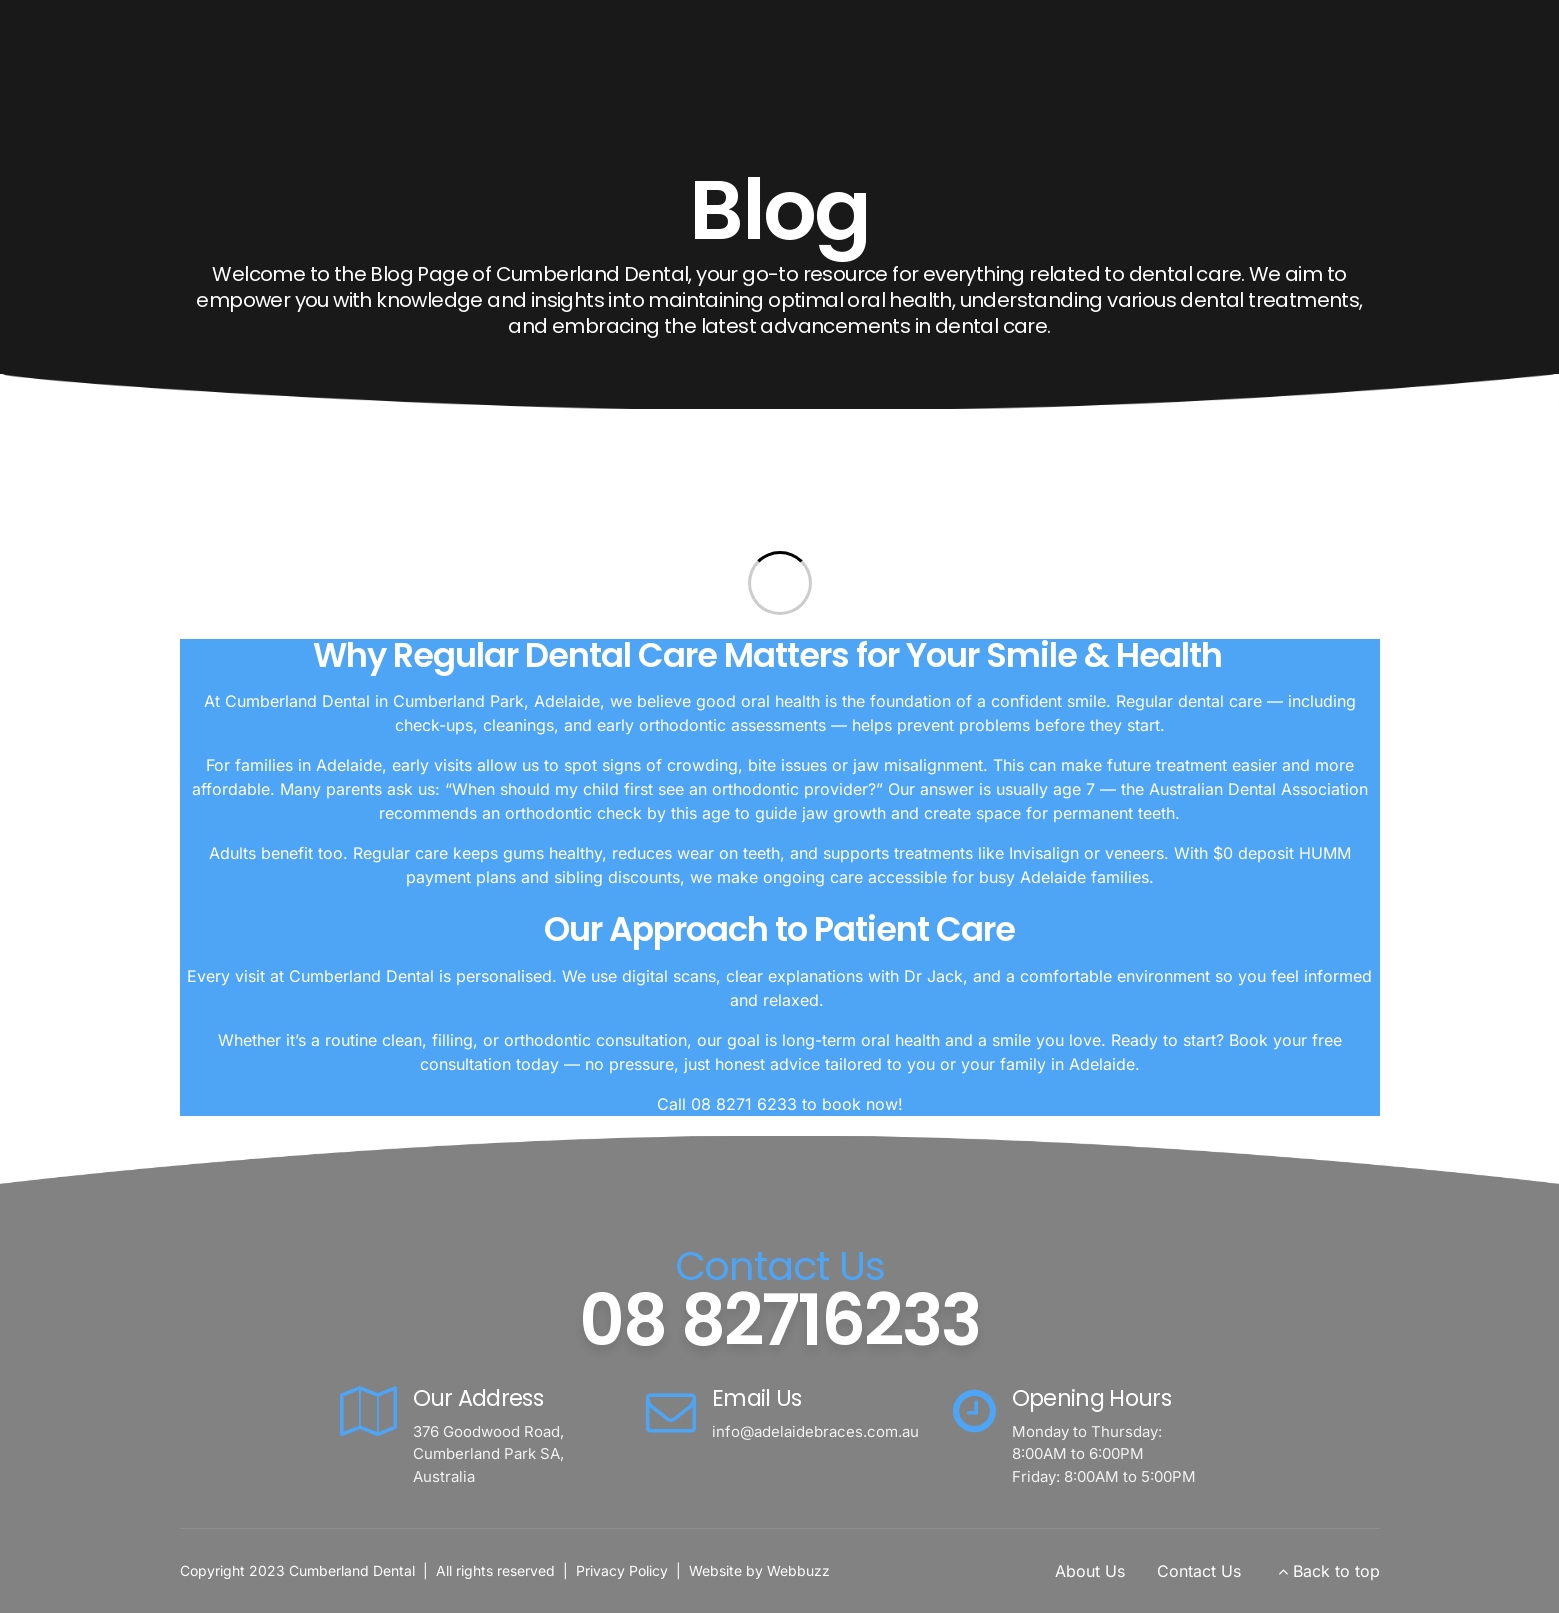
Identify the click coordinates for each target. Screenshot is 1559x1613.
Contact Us (1199, 1571)
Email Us (757, 1398)
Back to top (1336, 1571)
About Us (1090, 1571)
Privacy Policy (622, 1570)
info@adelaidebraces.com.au (815, 1431)
